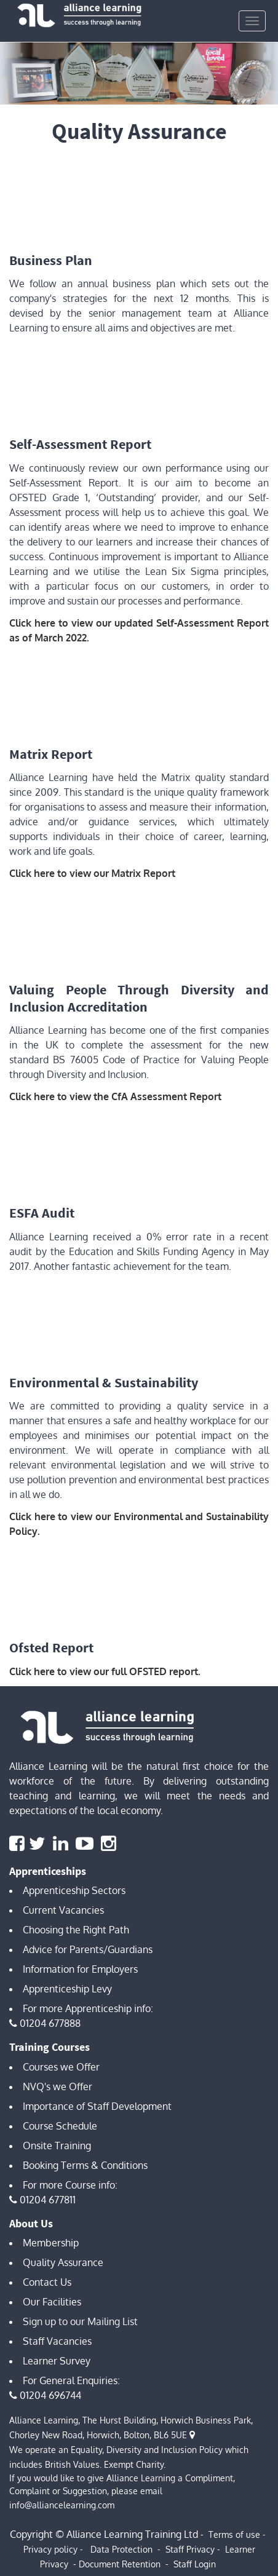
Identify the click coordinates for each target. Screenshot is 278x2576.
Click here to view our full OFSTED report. (105, 1671)
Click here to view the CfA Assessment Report (115, 1096)
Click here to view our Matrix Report (92, 873)
